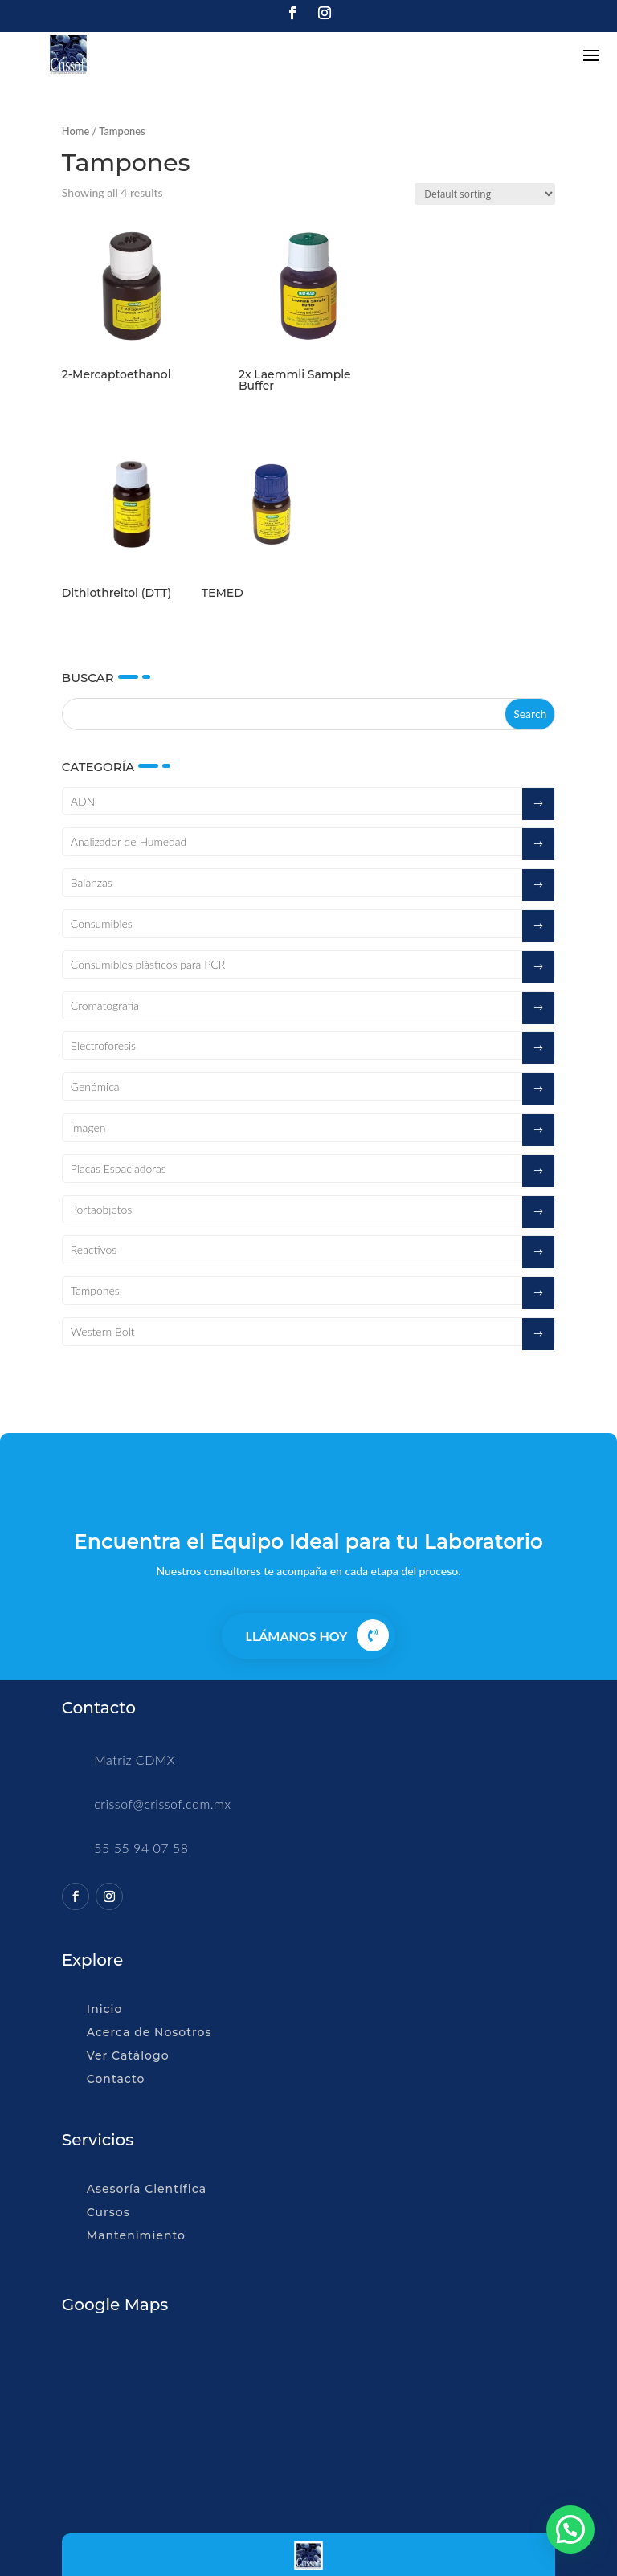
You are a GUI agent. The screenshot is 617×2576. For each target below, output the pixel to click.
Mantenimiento (136, 2235)
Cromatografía (105, 1005)
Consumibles (102, 923)
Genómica (95, 1086)
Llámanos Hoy (297, 1635)
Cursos (108, 2212)
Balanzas (91, 882)
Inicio (104, 2009)
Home (75, 131)
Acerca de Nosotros (149, 2032)
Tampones (95, 1290)
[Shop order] (485, 194)
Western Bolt (103, 1331)
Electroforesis (103, 1045)
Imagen (88, 1127)
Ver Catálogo (128, 2055)
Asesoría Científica (146, 2189)
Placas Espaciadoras (118, 1168)
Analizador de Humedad (129, 841)
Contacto (116, 2079)
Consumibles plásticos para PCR (148, 964)
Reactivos (94, 1249)
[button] (570, 2529)
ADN (83, 801)
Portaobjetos (101, 1209)
